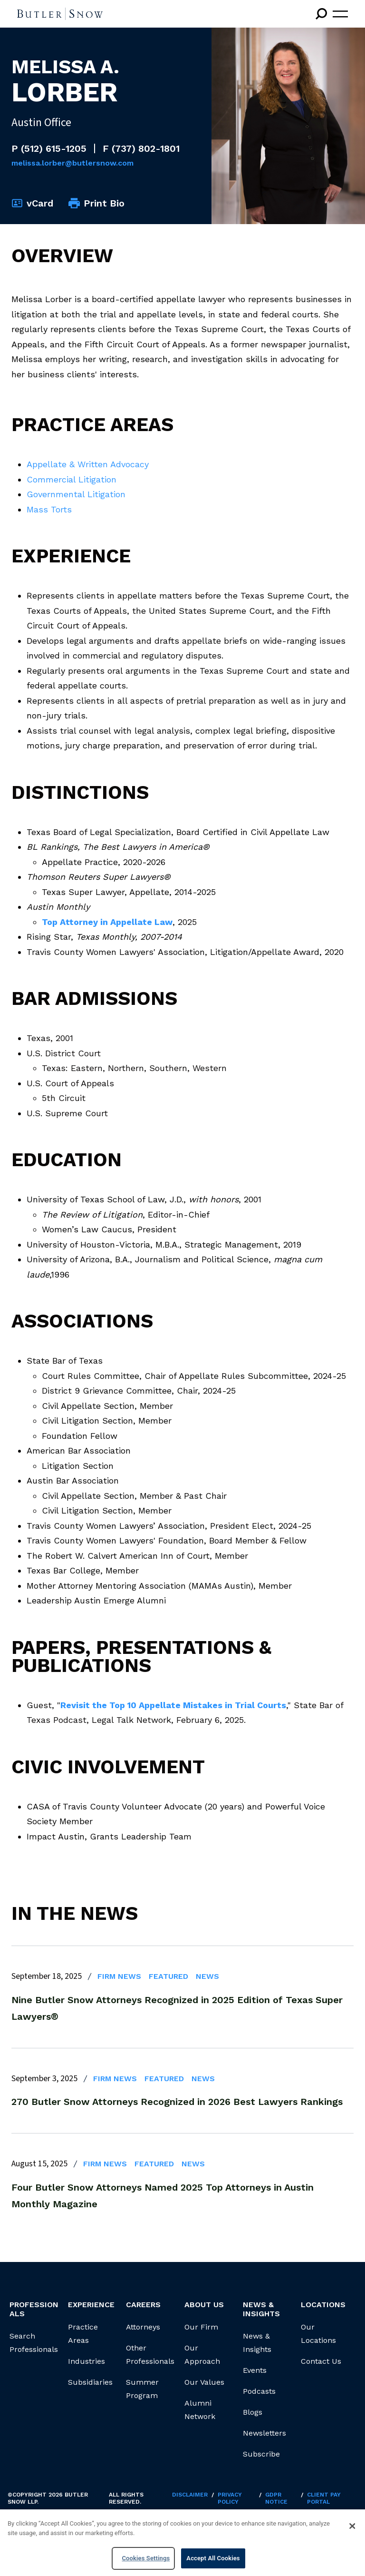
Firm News (119, 1976)
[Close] (352, 2526)
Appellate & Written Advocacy (88, 464)
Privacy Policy (230, 2498)
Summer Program (142, 2389)
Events (255, 2370)
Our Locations (318, 2333)
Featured (168, 1976)
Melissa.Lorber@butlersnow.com (72, 163)
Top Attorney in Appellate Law (107, 922)
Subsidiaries (90, 2382)
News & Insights (257, 2342)
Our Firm (201, 2326)
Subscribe (261, 2453)
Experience (91, 2304)
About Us (204, 2304)
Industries (86, 2361)
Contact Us (321, 2361)
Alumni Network (199, 2410)
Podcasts (259, 2391)
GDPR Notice (276, 2498)
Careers (143, 2304)
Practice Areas (83, 2333)
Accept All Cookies (213, 2558)
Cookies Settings (146, 2558)
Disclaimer (190, 2494)
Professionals (34, 2309)
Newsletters (264, 2433)
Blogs (252, 2412)
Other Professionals (150, 2354)
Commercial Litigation (71, 479)
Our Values (204, 2382)
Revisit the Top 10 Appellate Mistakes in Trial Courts (173, 1705)
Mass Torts (49, 509)
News (207, 1976)
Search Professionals (34, 2342)
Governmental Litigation (76, 494)
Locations (323, 2304)
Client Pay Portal (324, 2498)
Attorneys (143, 2326)
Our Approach (202, 2354)
